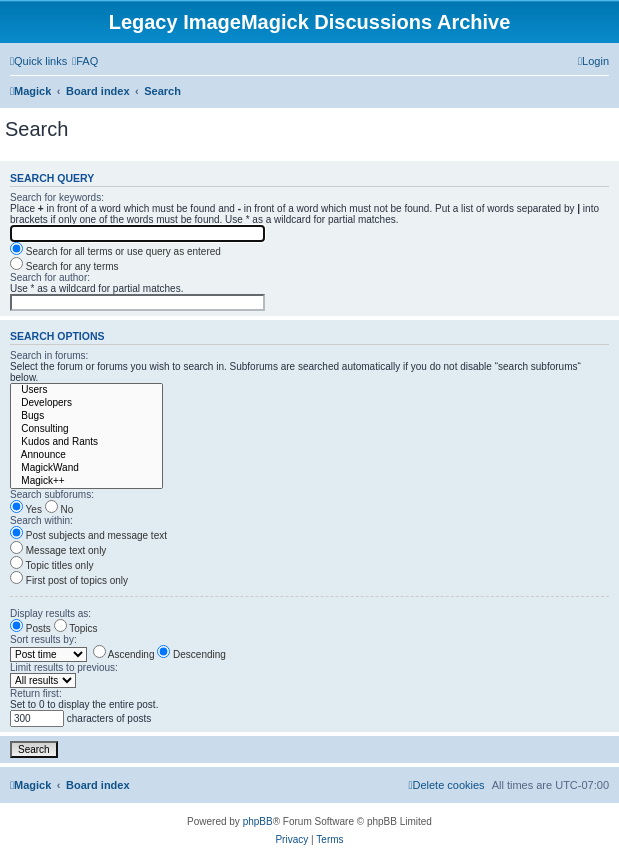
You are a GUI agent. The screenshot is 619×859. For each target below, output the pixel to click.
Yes (26, 509)
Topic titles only (51, 565)
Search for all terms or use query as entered (115, 251)
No (59, 509)
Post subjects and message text (88, 535)
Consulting (86, 429)
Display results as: (50, 613)
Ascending (124, 654)
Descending (191, 654)
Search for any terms (64, 266)
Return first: (36, 693)
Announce (86, 455)
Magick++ (86, 481)
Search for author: (50, 277)
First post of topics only (69, 580)
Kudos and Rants (86, 442)
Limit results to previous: (64, 667)
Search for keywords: (57, 197)
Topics (76, 628)
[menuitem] (85, 61)
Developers (86, 403)
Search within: (41, 520)
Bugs (86, 416)
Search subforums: (52, 494)
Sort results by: (43, 639)
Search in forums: (49, 355)
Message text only (58, 550)
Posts (30, 628)
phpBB (258, 821)
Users (86, 390)
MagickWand (86, 468)
